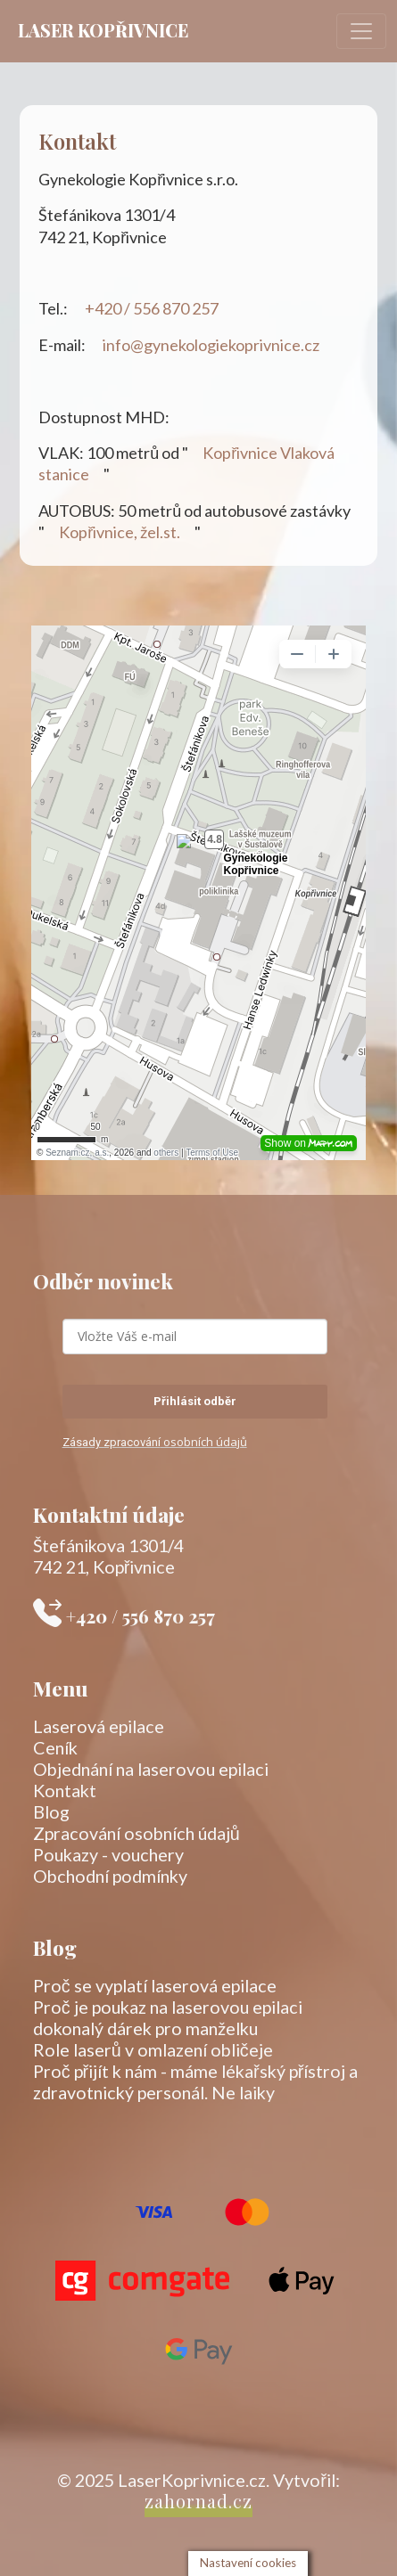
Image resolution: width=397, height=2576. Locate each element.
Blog (51, 1811)
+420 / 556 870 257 (153, 308)
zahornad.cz (198, 2501)
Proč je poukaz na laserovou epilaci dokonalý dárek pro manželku (167, 2017)
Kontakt (64, 1790)
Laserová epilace (98, 1726)
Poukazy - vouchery (108, 1854)
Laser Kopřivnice (103, 30)
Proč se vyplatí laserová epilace (155, 1985)
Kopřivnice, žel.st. (119, 532)
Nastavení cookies (248, 2563)
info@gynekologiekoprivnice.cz (212, 345)
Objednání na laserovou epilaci (151, 1768)
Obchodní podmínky (110, 1875)
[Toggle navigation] (361, 31)
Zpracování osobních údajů (136, 1833)
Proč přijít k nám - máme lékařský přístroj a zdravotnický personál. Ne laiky (196, 2081)
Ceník (55, 1747)
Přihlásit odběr (194, 1401)
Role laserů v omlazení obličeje (153, 2049)
